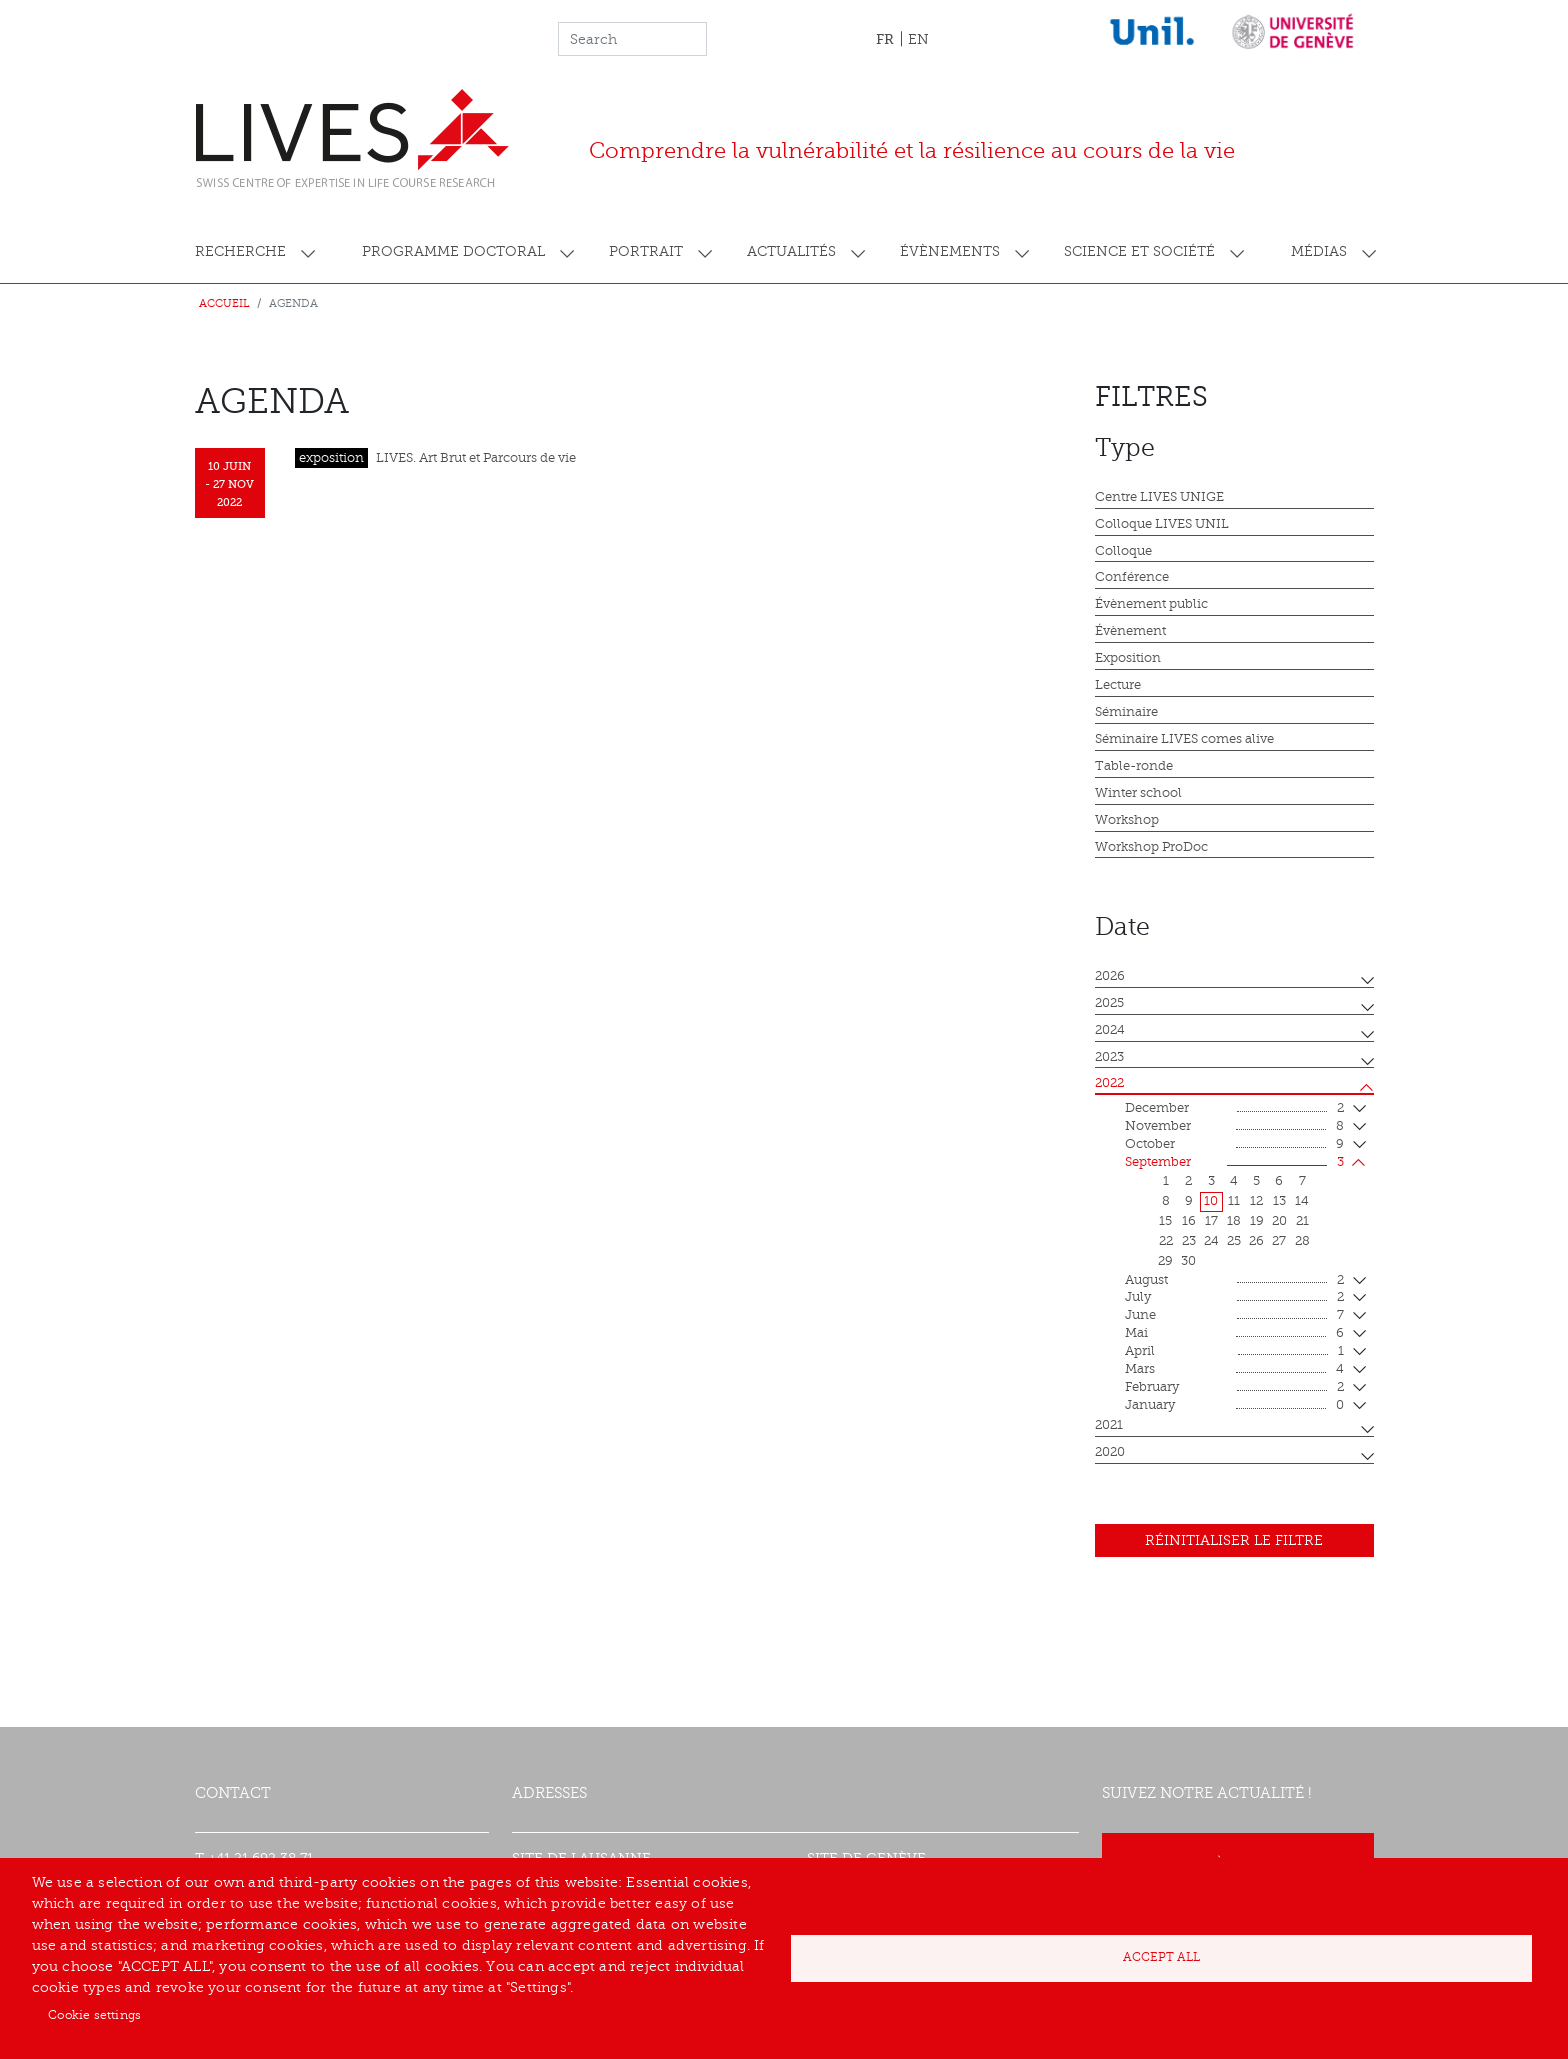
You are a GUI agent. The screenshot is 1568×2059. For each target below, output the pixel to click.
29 (1165, 1261)
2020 (1110, 1452)
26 (1256, 1241)
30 (1188, 1261)
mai (1234, 1334)
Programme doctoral (453, 251)
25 (1234, 1241)
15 (1165, 1221)
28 (1302, 1241)
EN (918, 39)
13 (1279, 1201)
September (1234, 1163)
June (1234, 1316)
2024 (1110, 1030)
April (1234, 1352)
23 (1189, 1241)
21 (1302, 1221)
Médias (1319, 251)
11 (1234, 1201)
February (1234, 1388)
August (1234, 1281)
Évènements (950, 251)
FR (885, 39)
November (1234, 1127)
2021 (1109, 1425)
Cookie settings (94, 2015)
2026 (1110, 976)
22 (1166, 1241)
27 (1279, 1241)
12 (1256, 1201)
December (1234, 1109)
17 (1211, 1221)
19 (1257, 1221)
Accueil (224, 303)
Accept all (1161, 1957)
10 (1211, 1201)
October (1234, 1145)
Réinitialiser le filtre (1234, 1540)
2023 (1109, 1057)
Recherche (240, 251)
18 (1234, 1221)
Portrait (646, 251)
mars (1234, 1370)
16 (1189, 1221)
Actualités (791, 251)
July (1234, 1298)
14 (1302, 1201)
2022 (1109, 1083)
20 (1279, 1221)
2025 (1109, 1003)
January (1234, 1406)
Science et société (1139, 251)
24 (1211, 1241)
